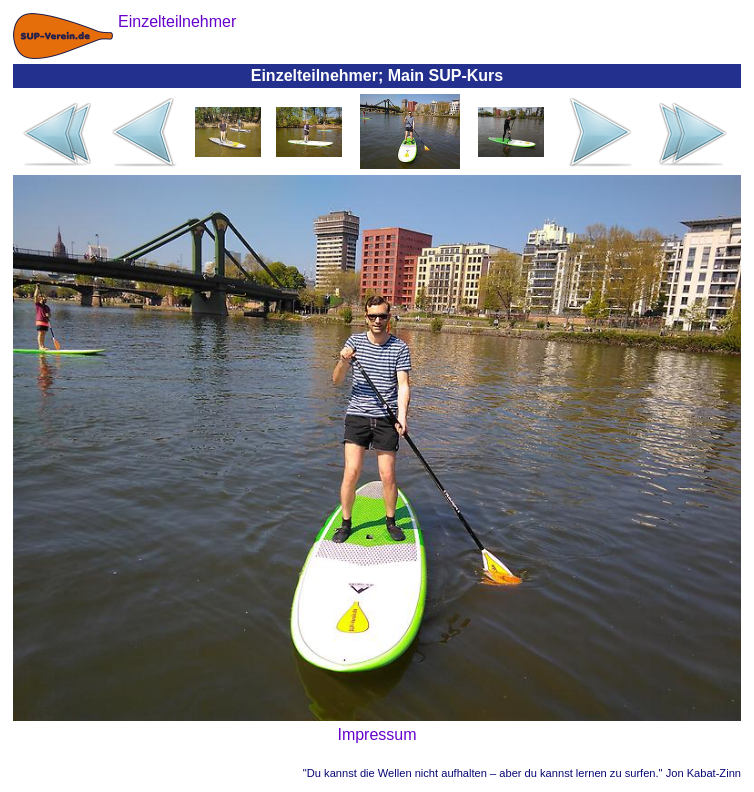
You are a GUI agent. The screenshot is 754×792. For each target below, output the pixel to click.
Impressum (376, 734)
